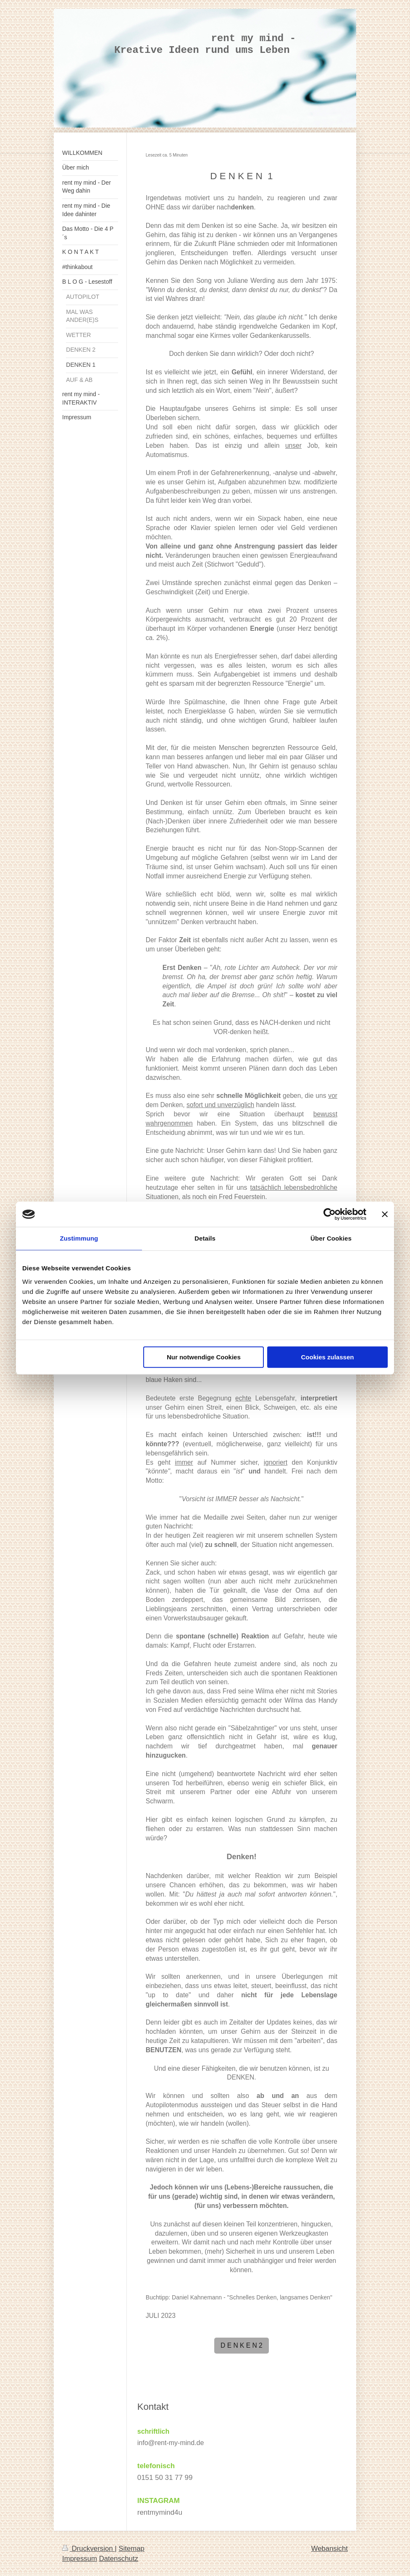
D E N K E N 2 (242, 2345)
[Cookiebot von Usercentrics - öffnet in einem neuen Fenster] (329, 1214)
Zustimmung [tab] (79, 1238)
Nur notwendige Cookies (204, 1357)
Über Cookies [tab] (331, 1238)
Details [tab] (205, 1238)
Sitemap (131, 2548)
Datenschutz (118, 2559)
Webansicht (329, 2548)
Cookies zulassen (327, 1357)
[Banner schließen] (385, 1214)
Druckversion (88, 2548)
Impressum (79, 2559)
